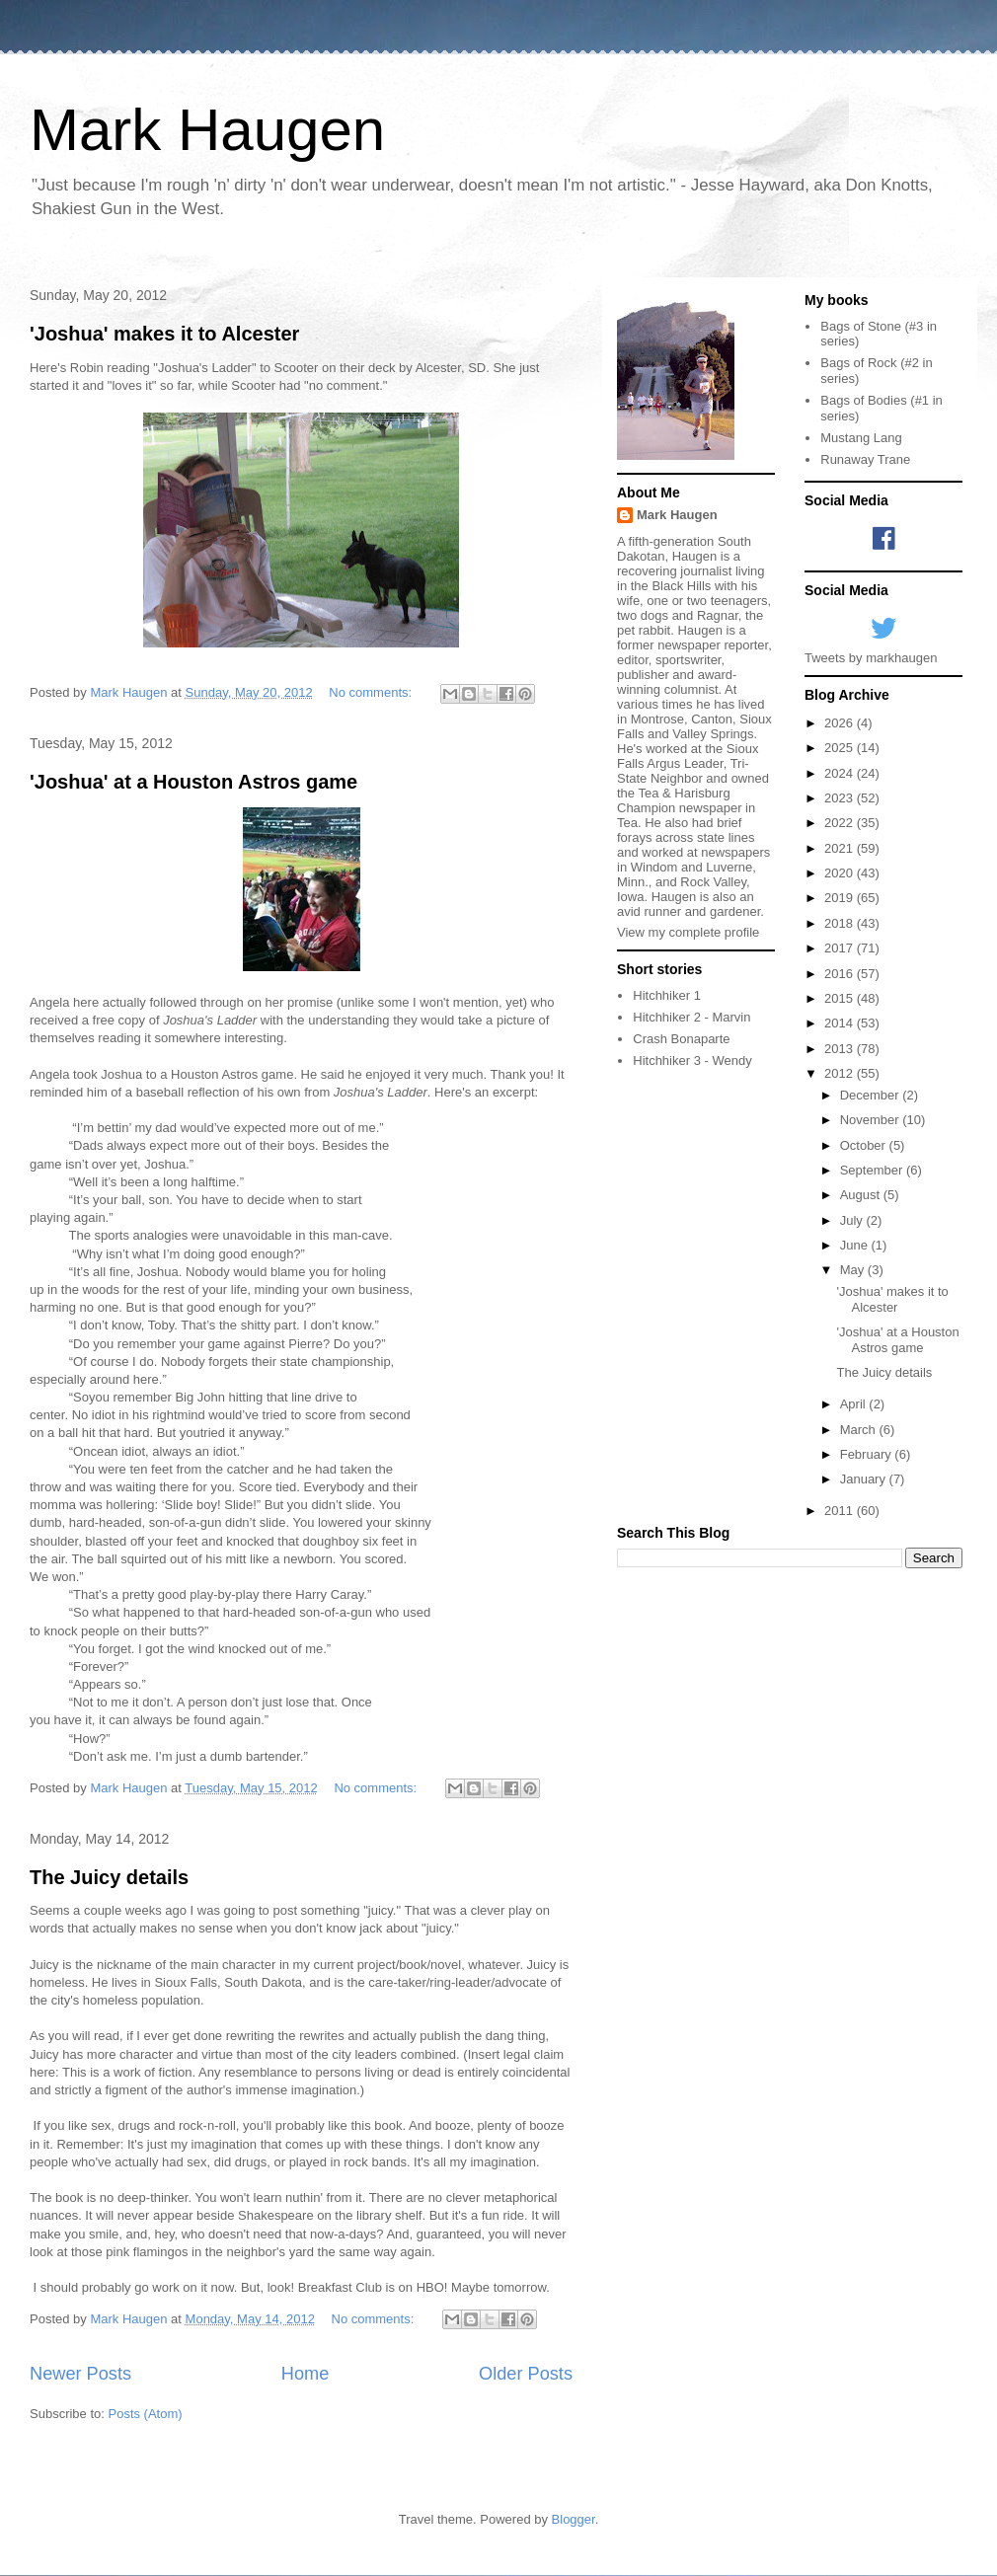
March (860, 1429)
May (854, 1269)
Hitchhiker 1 (667, 995)
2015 (840, 998)
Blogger (573, 2519)
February (867, 1454)
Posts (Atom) (146, 2413)
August (861, 1194)
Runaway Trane (865, 459)
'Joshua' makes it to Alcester (164, 333)
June (856, 1245)
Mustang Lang (860, 437)
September (873, 1170)
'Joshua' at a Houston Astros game (193, 782)
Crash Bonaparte (681, 1038)
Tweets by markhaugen (871, 657)
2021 (840, 848)
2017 (840, 948)
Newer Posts (80, 2374)
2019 (840, 897)
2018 (840, 923)
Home (305, 2374)
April (855, 1404)
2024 (840, 773)
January (864, 1479)
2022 (840, 822)
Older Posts (526, 2374)
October (864, 1145)
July (853, 1220)
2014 (840, 1023)
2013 (840, 1048)
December (871, 1095)
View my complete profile (688, 932)
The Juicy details (109, 1877)
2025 (840, 747)
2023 (840, 798)
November (871, 1119)
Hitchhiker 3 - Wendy (692, 1060)
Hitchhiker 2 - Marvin (691, 1017)
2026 (840, 723)
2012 (840, 1073)
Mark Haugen (207, 130)
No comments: (372, 692)
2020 (840, 873)
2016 (840, 973)
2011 (840, 1510)
